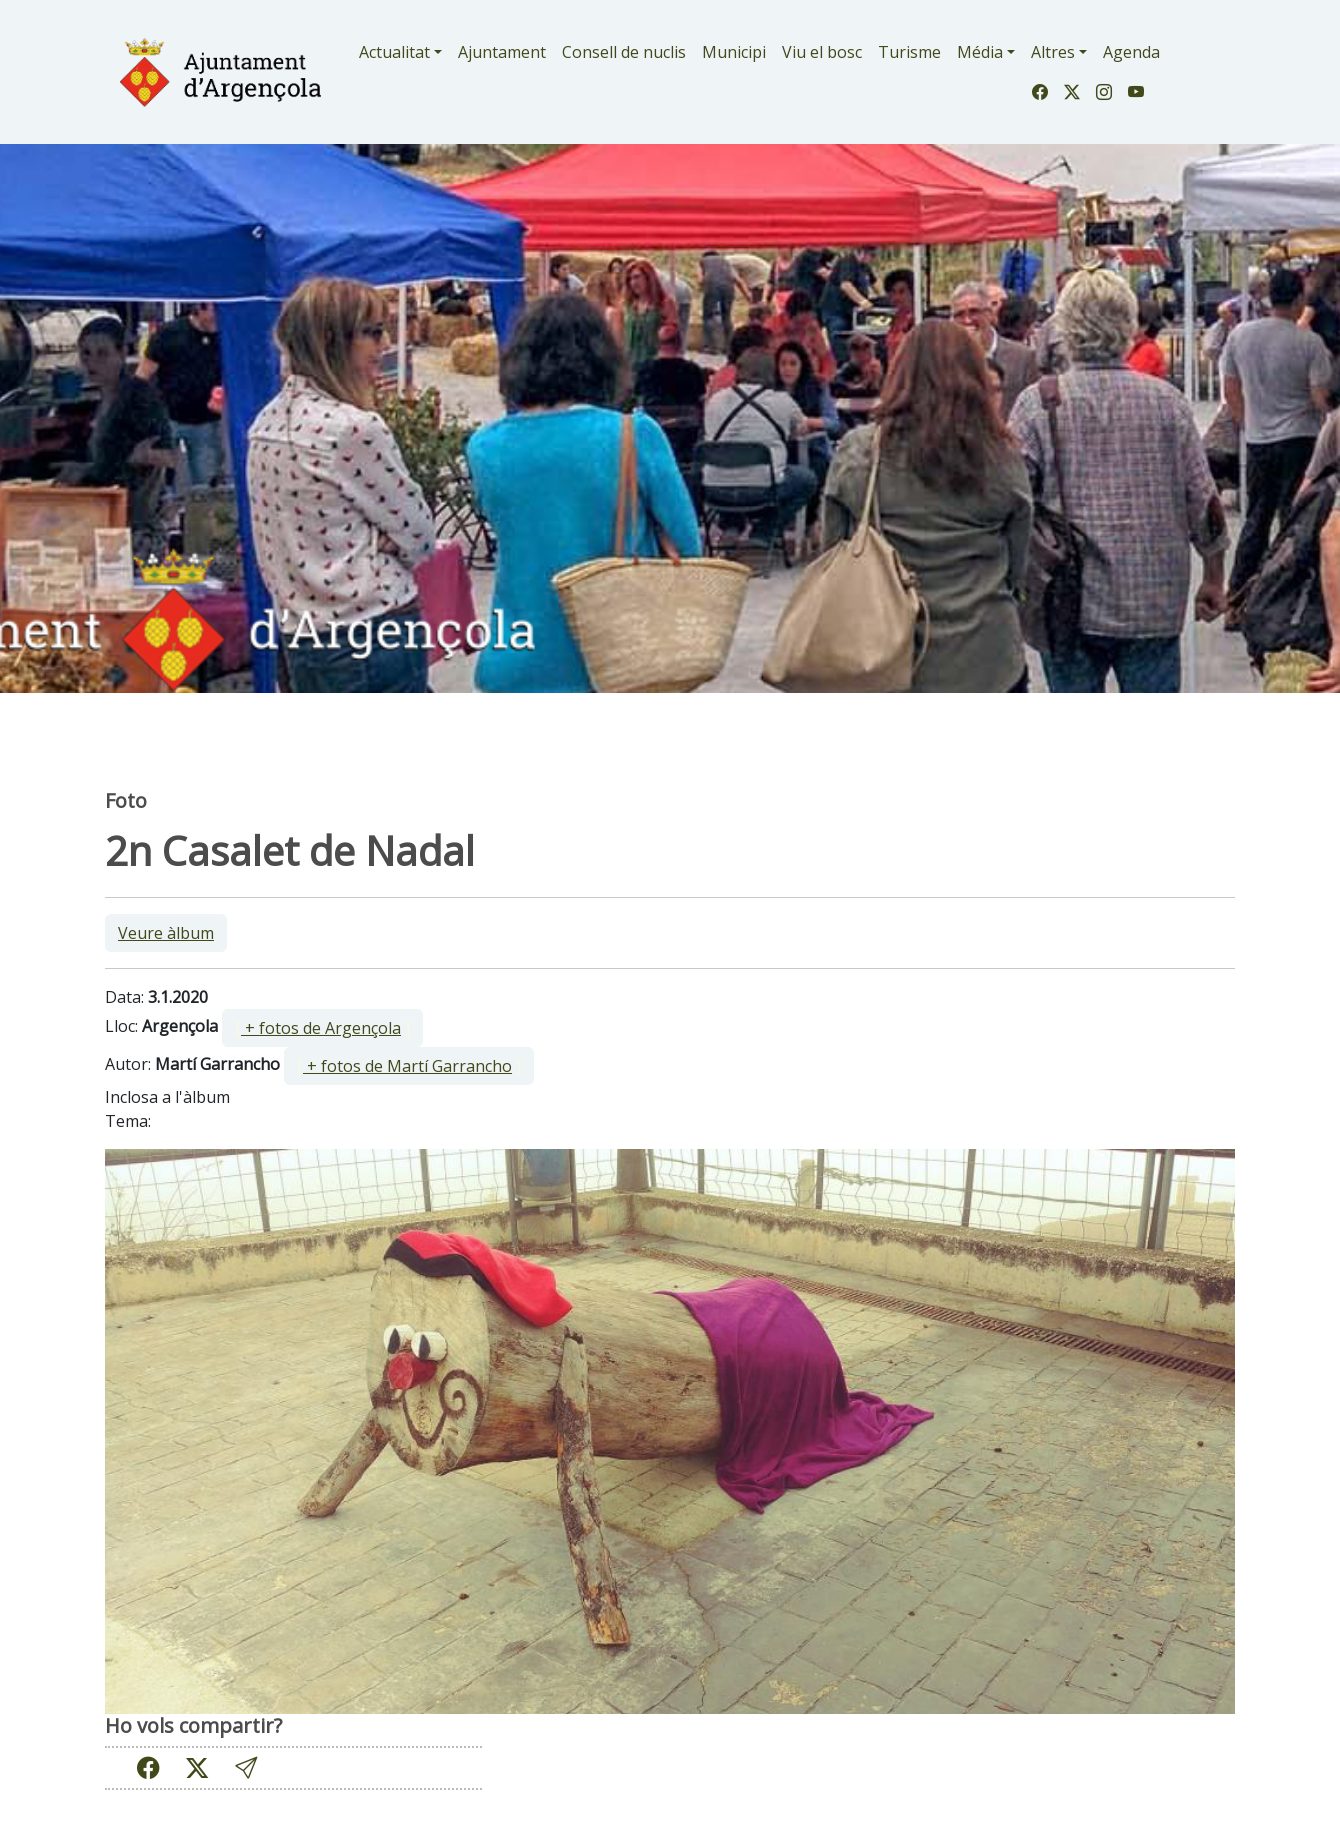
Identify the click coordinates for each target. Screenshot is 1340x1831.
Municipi (734, 52)
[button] (246, 1767)
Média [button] (980, 52)
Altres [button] (1053, 52)
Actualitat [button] (394, 52)
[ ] (322, 1028)
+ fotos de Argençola (321, 1028)
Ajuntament (502, 52)
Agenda (1131, 52)
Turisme (909, 52)
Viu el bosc (822, 52)
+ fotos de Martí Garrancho (407, 1066)
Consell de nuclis (624, 52)
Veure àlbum (166, 933)
